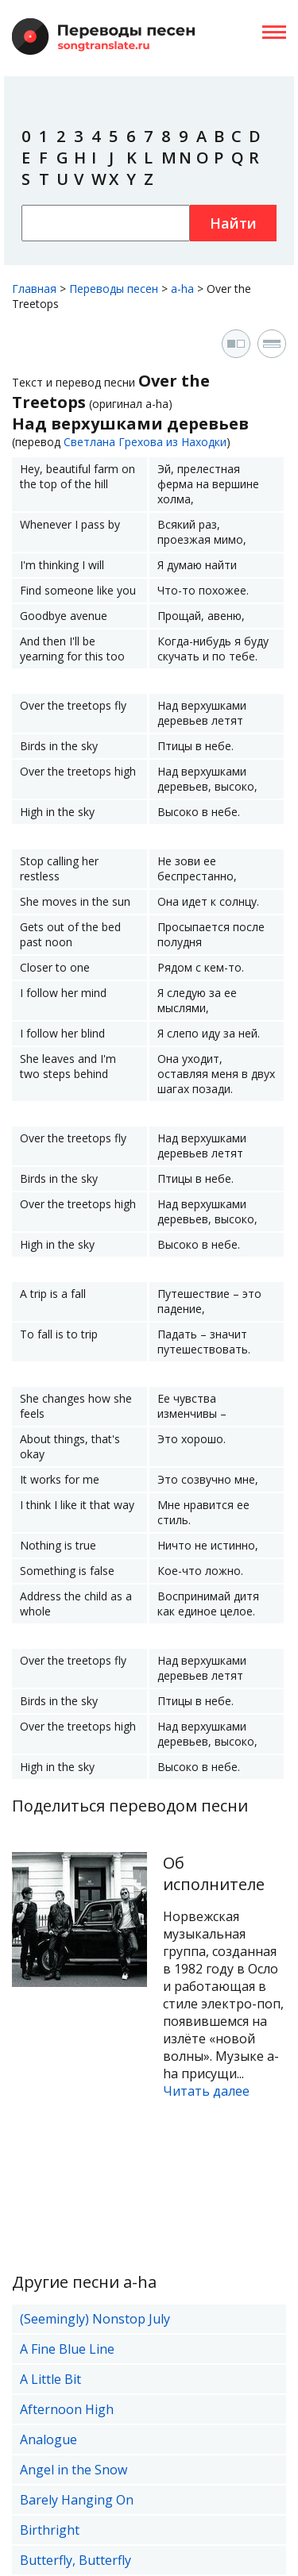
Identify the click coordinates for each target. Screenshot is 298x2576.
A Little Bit (50, 2379)
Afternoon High (67, 2409)
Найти (233, 223)
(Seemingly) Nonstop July (95, 2319)
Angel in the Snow (73, 2469)
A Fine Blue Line (67, 2349)
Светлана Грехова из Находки (145, 441)
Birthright (49, 2530)
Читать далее (206, 2091)
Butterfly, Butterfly (75, 2560)
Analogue (48, 2439)
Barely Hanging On (77, 2500)
